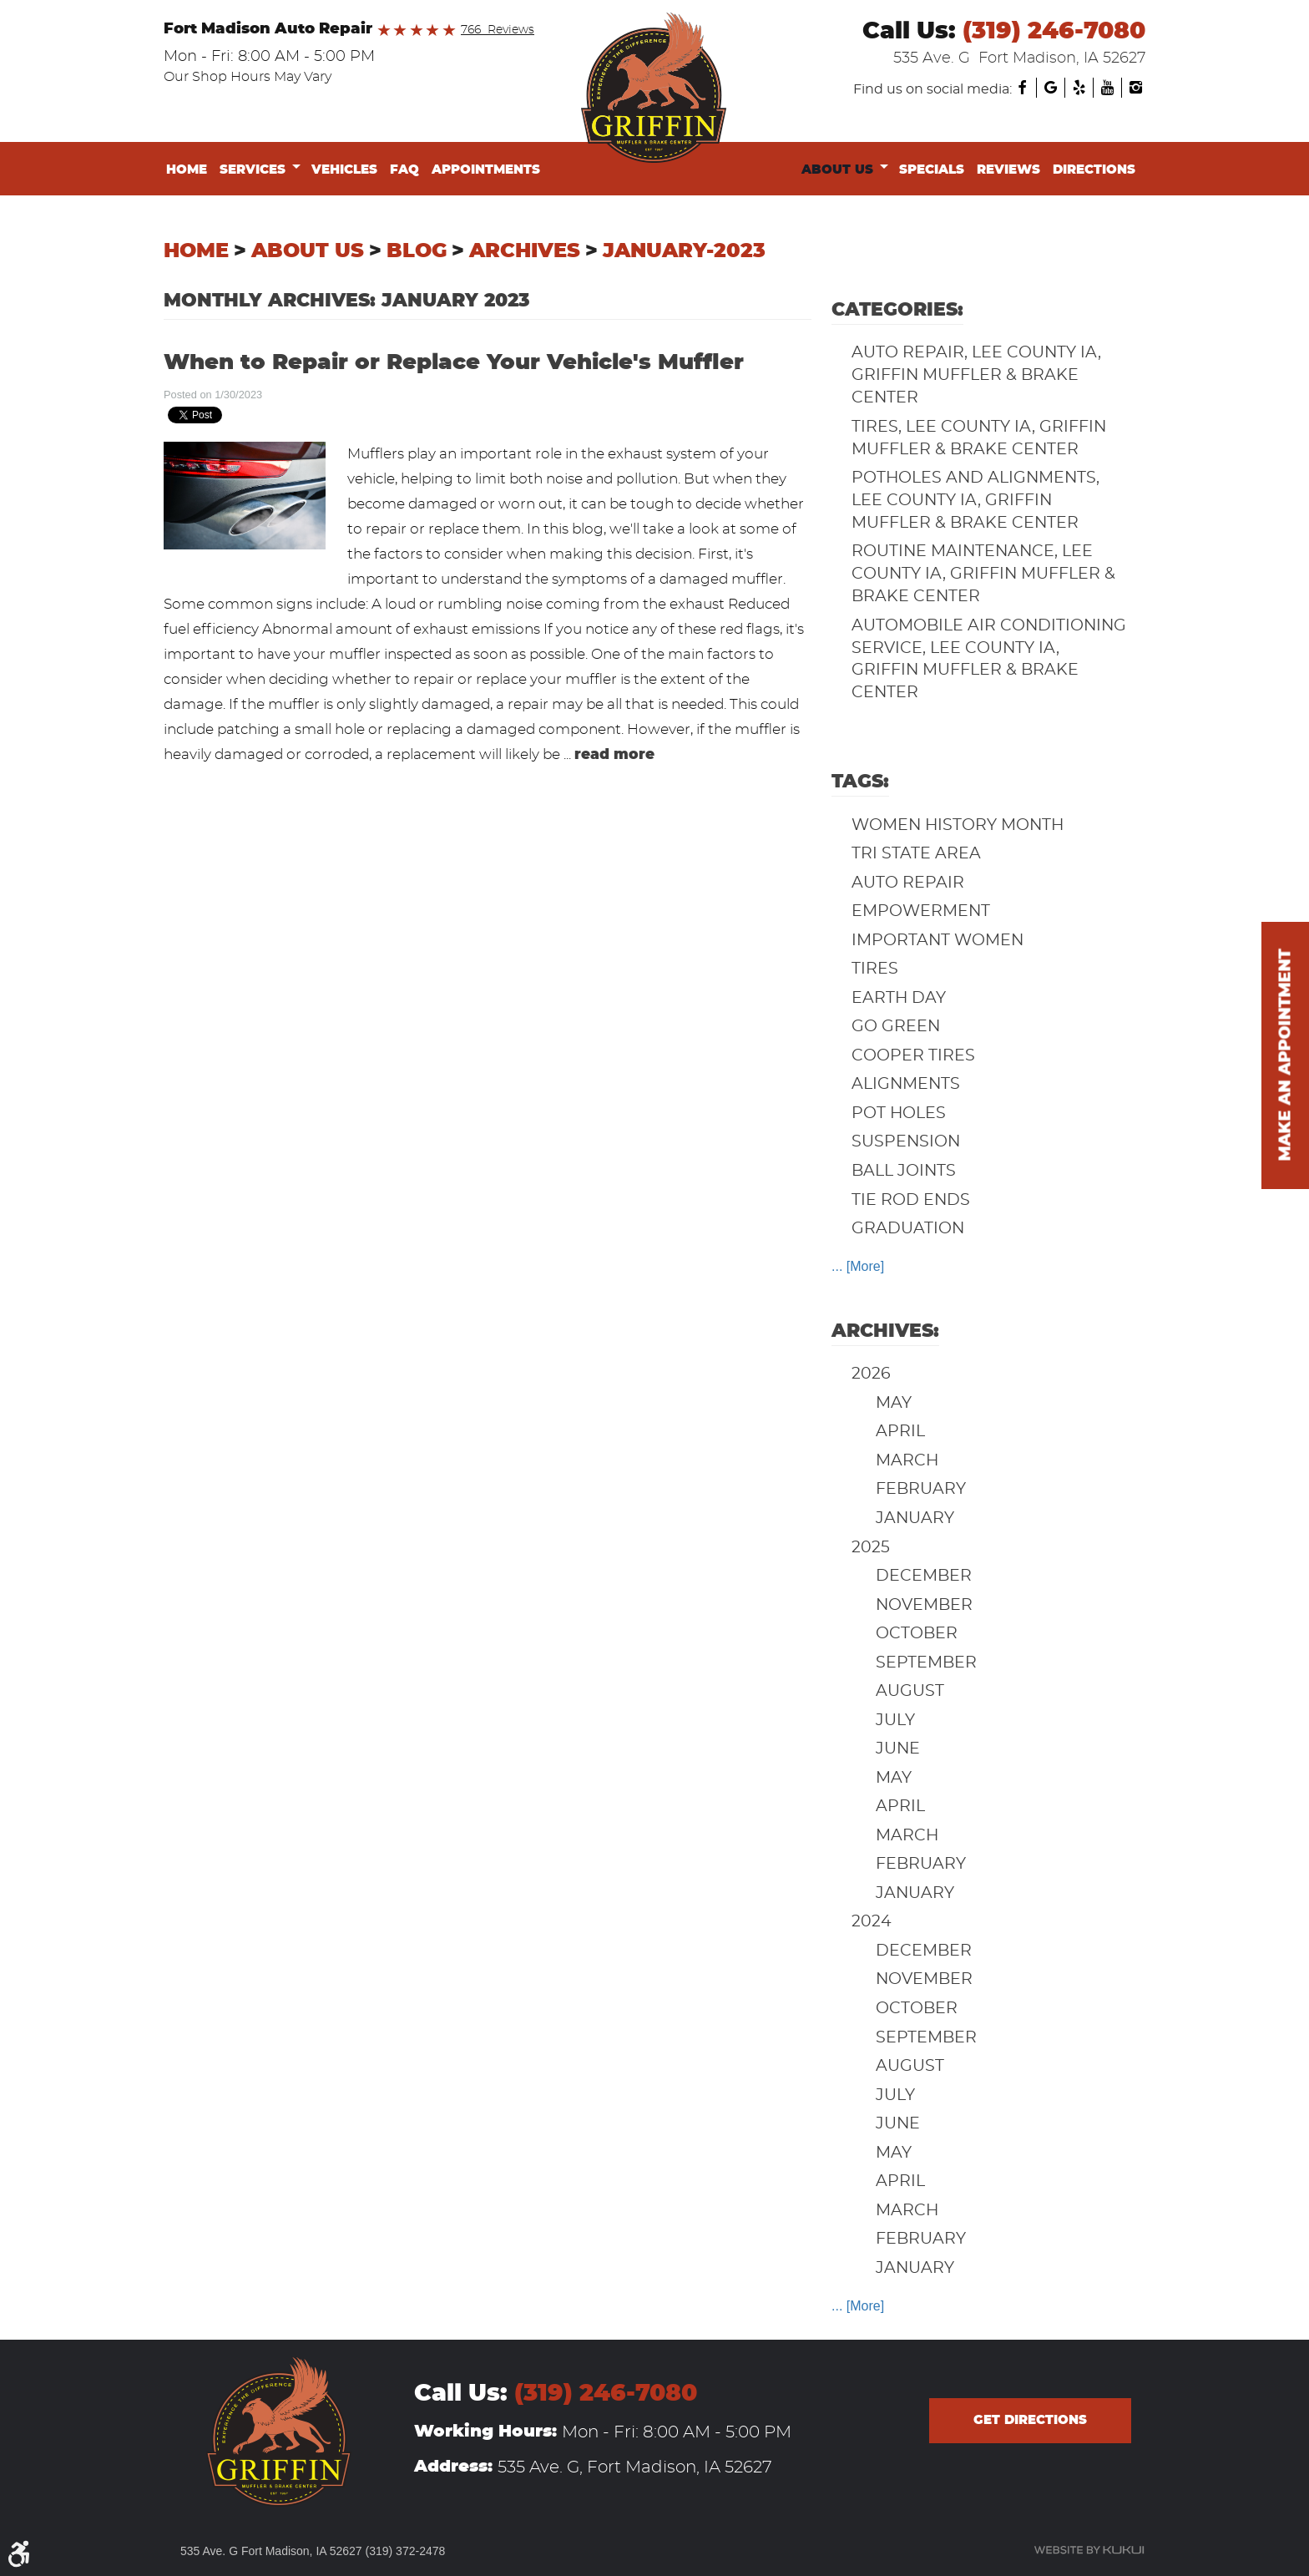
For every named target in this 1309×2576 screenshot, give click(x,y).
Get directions (1030, 2420)
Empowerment (921, 911)
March (907, 1461)
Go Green (896, 1027)
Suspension (906, 1142)
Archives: (885, 1331)
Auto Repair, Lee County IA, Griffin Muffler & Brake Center (976, 375)
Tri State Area (916, 854)
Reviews (1008, 170)
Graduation (908, 1229)
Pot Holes (899, 1113)
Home (186, 170)
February (921, 1489)
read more (614, 754)
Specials (931, 170)
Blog (417, 251)
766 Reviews (497, 30)
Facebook (1022, 88)
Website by (1089, 2550)
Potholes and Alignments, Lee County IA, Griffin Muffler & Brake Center (975, 500)
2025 (871, 1548)
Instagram (1135, 88)
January (915, 1518)
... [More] (857, 1266)
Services (253, 170)
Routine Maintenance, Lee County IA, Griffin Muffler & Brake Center (983, 574)
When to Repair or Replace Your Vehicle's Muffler (454, 362)
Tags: (860, 781)
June (898, 1749)
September (926, 1663)
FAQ (404, 170)
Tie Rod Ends (911, 1200)
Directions (1094, 170)
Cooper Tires (913, 1056)
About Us (837, 170)
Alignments (906, 1084)
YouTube (1107, 88)
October (917, 1634)
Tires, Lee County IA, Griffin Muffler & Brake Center (979, 438)
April (900, 1432)
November (924, 1605)
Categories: (897, 310)
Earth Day (899, 998)
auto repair (908, 883)
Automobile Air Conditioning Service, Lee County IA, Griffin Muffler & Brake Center (989, 659)
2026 (871, 1374)
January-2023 (684, 251)
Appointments (486, 170)
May (894, 1403)
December (924, 1576)
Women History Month (958, 825)
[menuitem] (190, 170)
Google (1050, 88)
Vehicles (344, 170)
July (895, 1720)
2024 (872, 1922)
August (910, 1691)
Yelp (1079, 88)
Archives (524, 251)
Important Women (937, 941)
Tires (875, 969)
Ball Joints (904, 1171)
